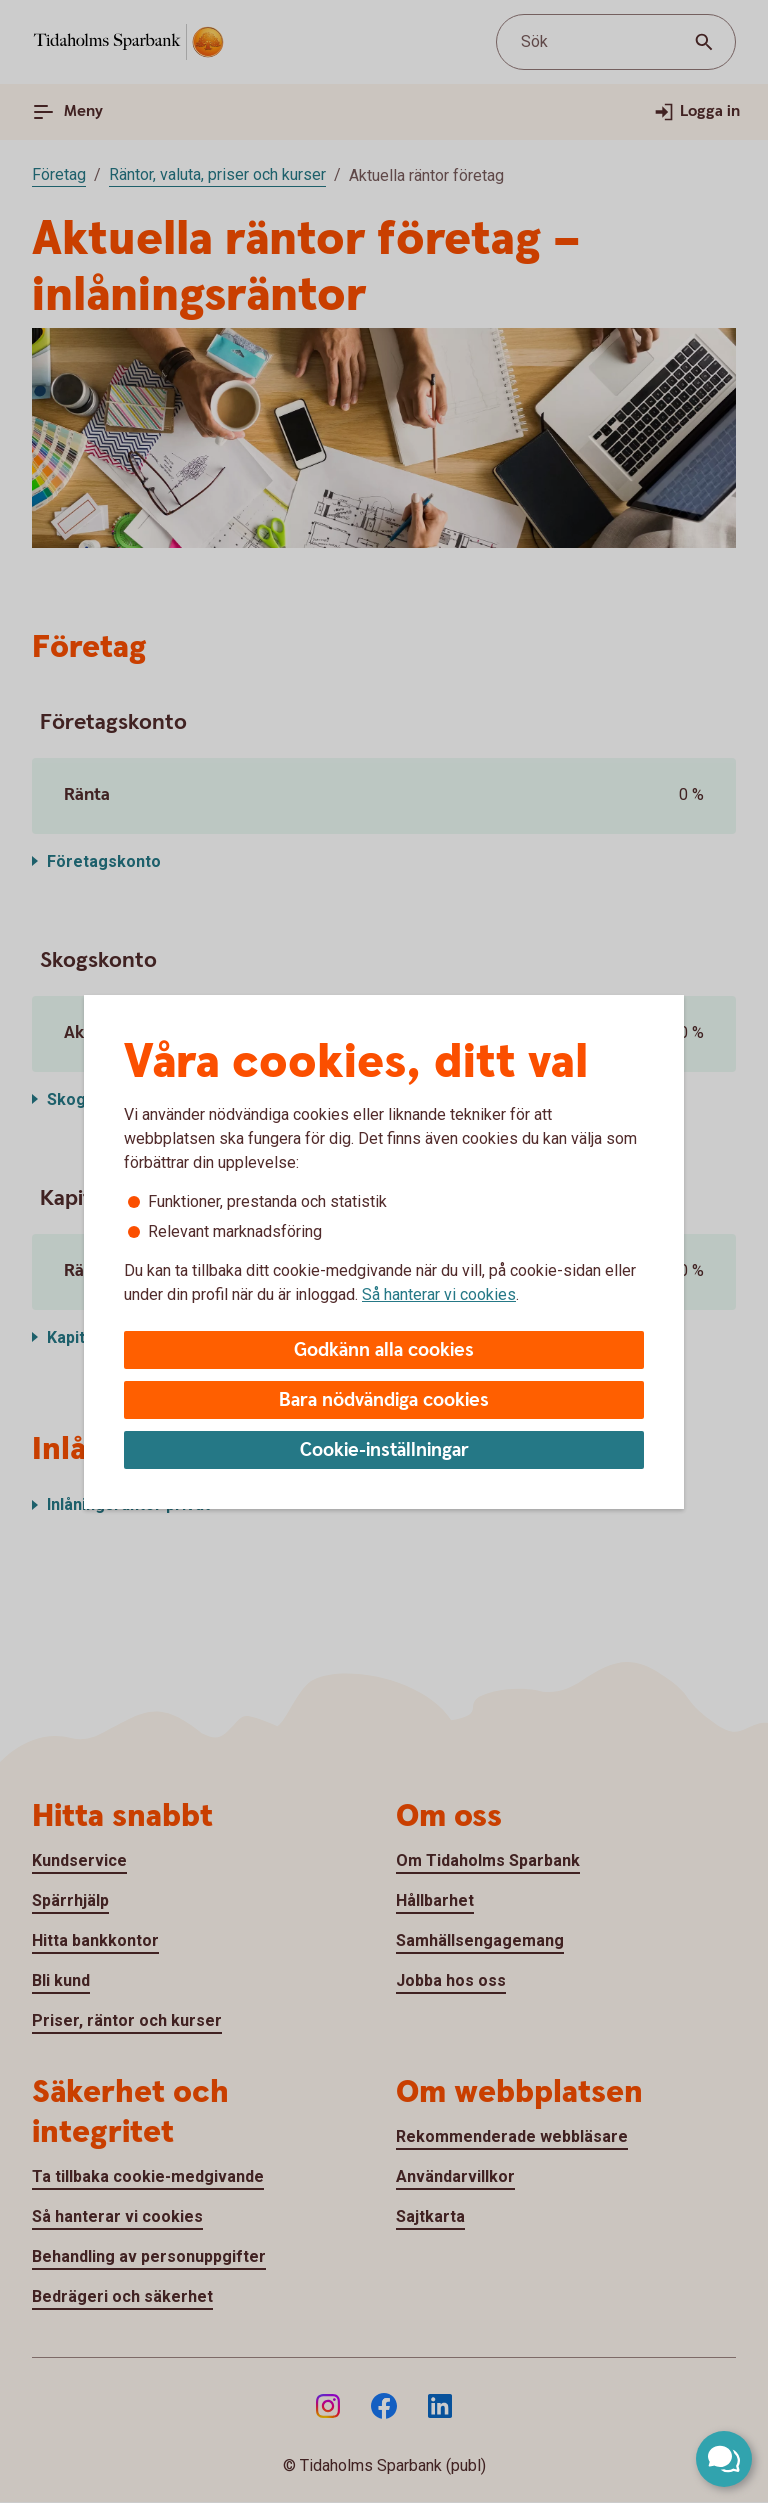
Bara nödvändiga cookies (384, 1400)
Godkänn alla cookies (384, 1350)
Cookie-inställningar (384, 1450)
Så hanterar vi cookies (439, 1294)
